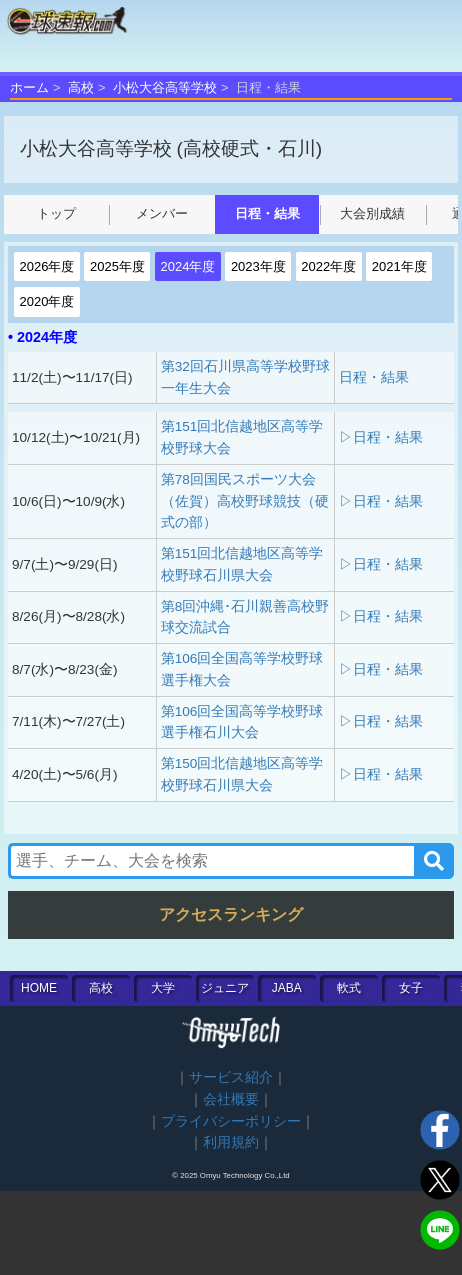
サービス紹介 (231, 1077)
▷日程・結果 (381, 437)
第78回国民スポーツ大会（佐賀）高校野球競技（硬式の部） (245, 501)
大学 (163, 988)
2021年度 (399, 266)
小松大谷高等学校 (165, 87)
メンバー (162, 213)
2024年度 (187, 266)
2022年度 (328, 266)
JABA (287, 988)
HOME (39, 988)
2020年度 (47, 301)
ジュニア (225, 988)
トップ (56, 213)
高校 (81, 87)
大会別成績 (372, 213)
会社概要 (231, 1099)
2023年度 (258, 266)
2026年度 (47, 266)
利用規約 (231, 1142)
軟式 (349, 988)
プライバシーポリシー (231, 1121)
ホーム (29, 87)
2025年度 (117, 266)
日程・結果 (267, 213)
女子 (411, 988)
